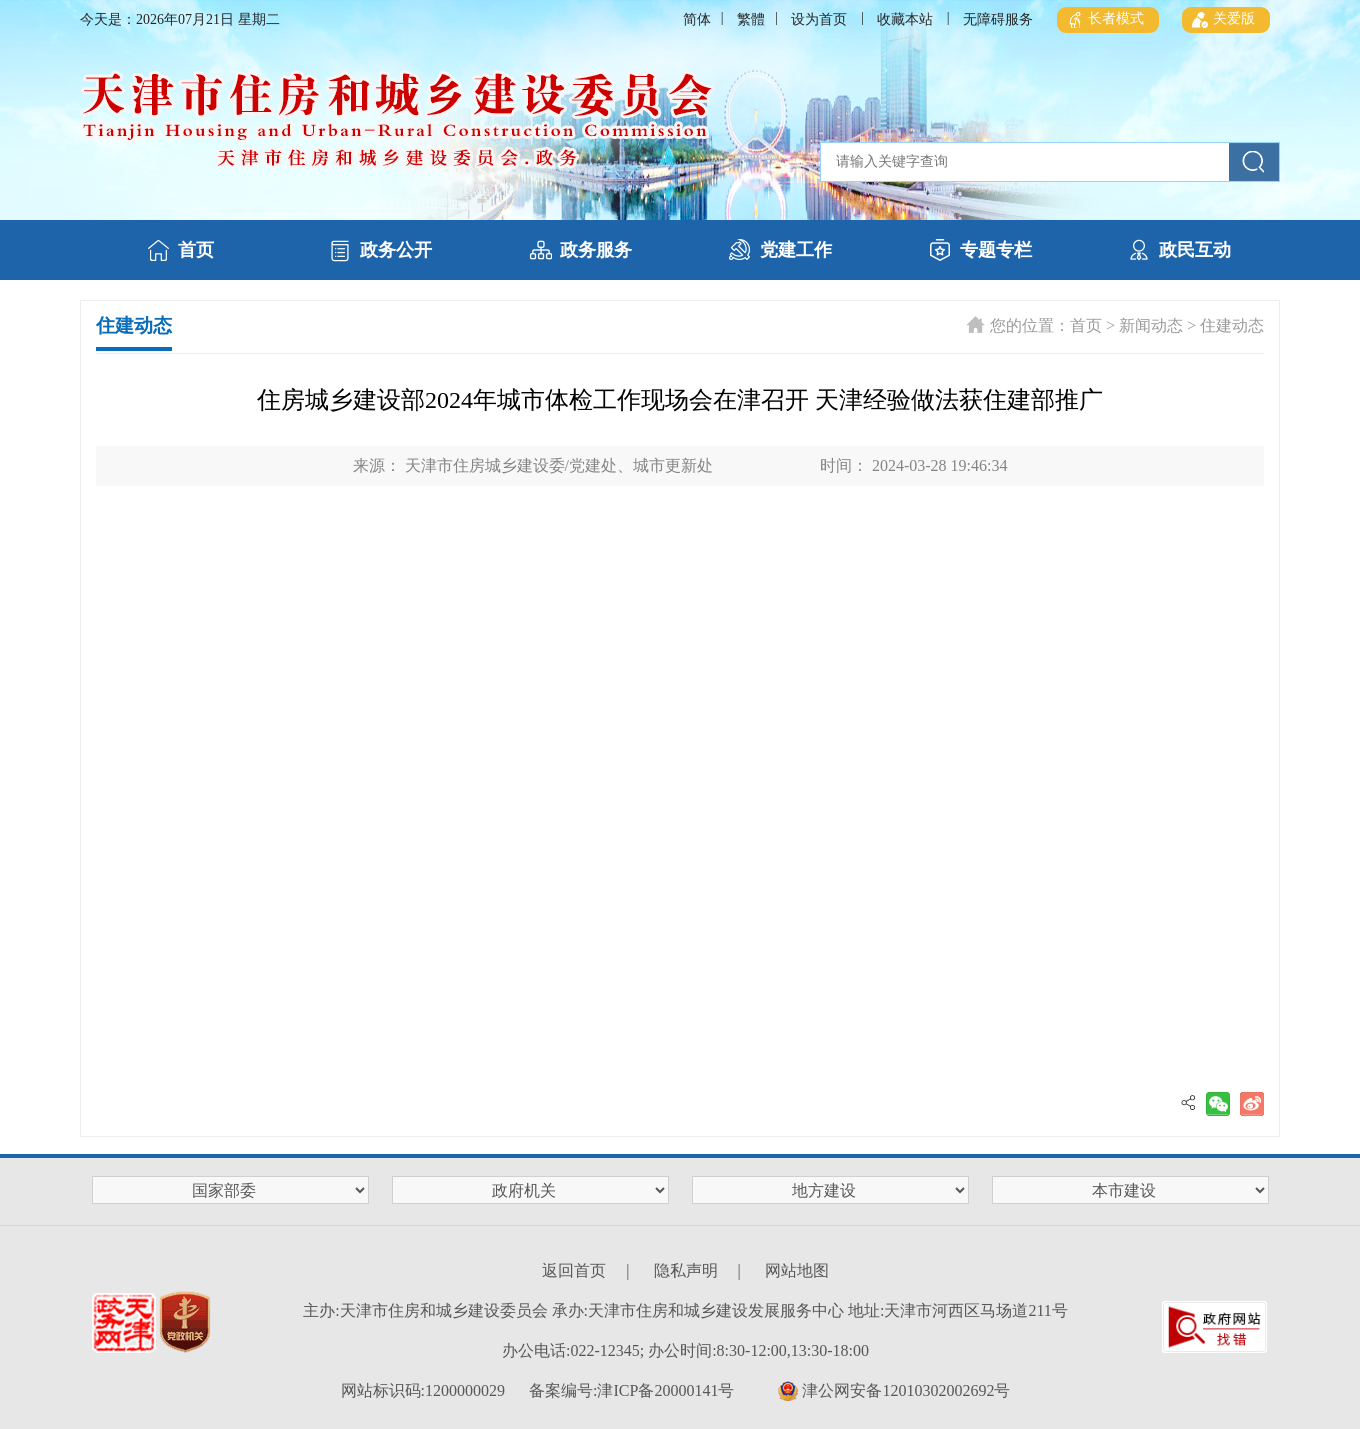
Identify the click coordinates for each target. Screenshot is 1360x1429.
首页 (1086, 325)
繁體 (751, 19)
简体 (697, 19)
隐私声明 (686, 1270)
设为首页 (819, 19)
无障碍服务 (998, 19)
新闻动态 (1151, 325)
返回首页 (574, 1270)
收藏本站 (905, 19)
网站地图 (797, 1270)
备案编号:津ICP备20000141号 (631, 1390)
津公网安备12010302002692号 (894, 1391)
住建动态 (1232, 325)
